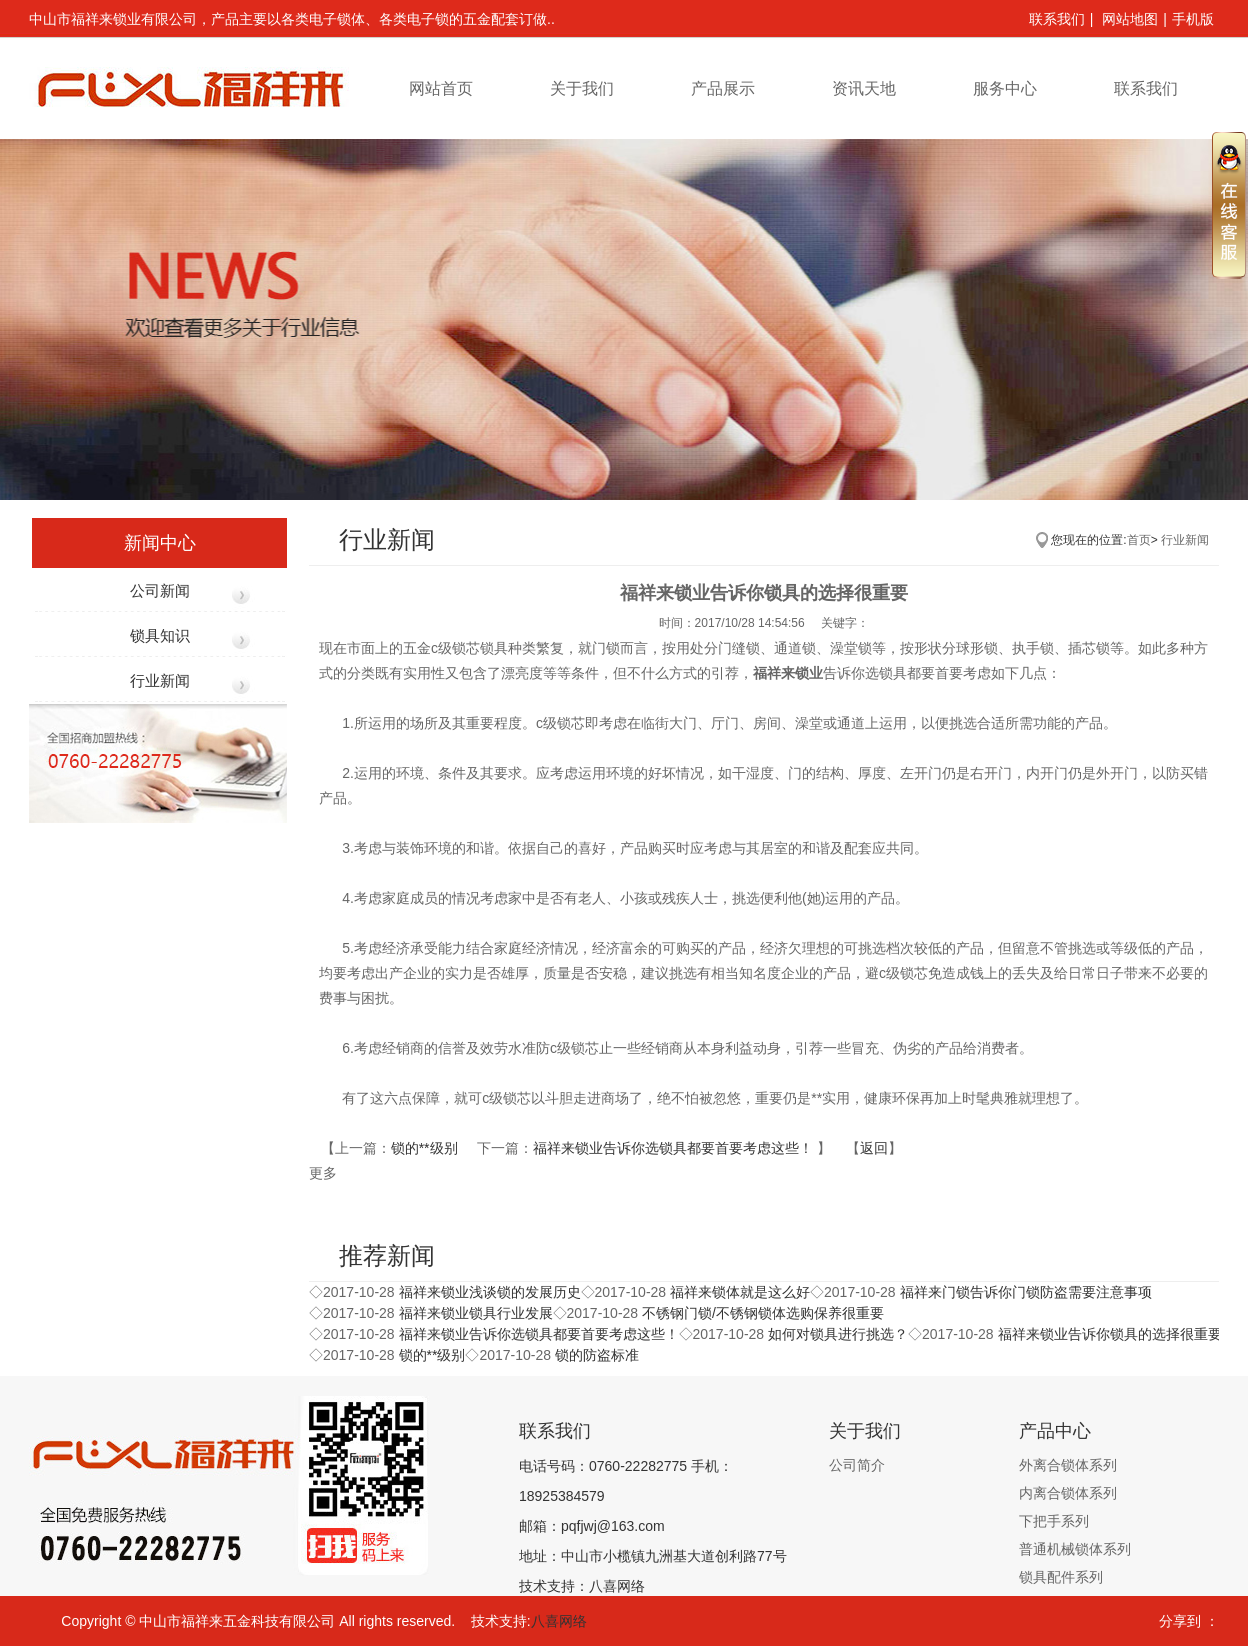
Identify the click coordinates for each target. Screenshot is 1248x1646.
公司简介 (857, 1465)
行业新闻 (160, 680)
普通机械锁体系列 (1075, 1549)
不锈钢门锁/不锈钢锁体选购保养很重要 (763, 1313)
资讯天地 (864, 88)
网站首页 (441, 88)
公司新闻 (160, 590)
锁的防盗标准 (597, 1355)
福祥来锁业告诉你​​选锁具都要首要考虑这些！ (675, 1148)
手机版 (1193, 19)
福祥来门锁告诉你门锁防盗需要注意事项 (1026, 1292)
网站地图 (1130, 19)
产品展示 (723, 88)
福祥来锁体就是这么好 (740, 1292)
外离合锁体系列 (1068, 1465)
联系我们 (1057, 19)
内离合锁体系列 (1068, 1493)
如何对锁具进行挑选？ (838, 1334)
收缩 (1229, 204)
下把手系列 (1054, 1521)
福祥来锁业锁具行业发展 (476, 1313)
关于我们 (582, 88)
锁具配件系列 (1061, 1577)
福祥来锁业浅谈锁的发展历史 (490, 1292)
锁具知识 (160, 635)
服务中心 (1005, 88)
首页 (1139, 540)
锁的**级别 (426, 1148)
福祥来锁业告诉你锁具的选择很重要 (1110, 1334)
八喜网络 (559, 1621)
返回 (874, 1148)
